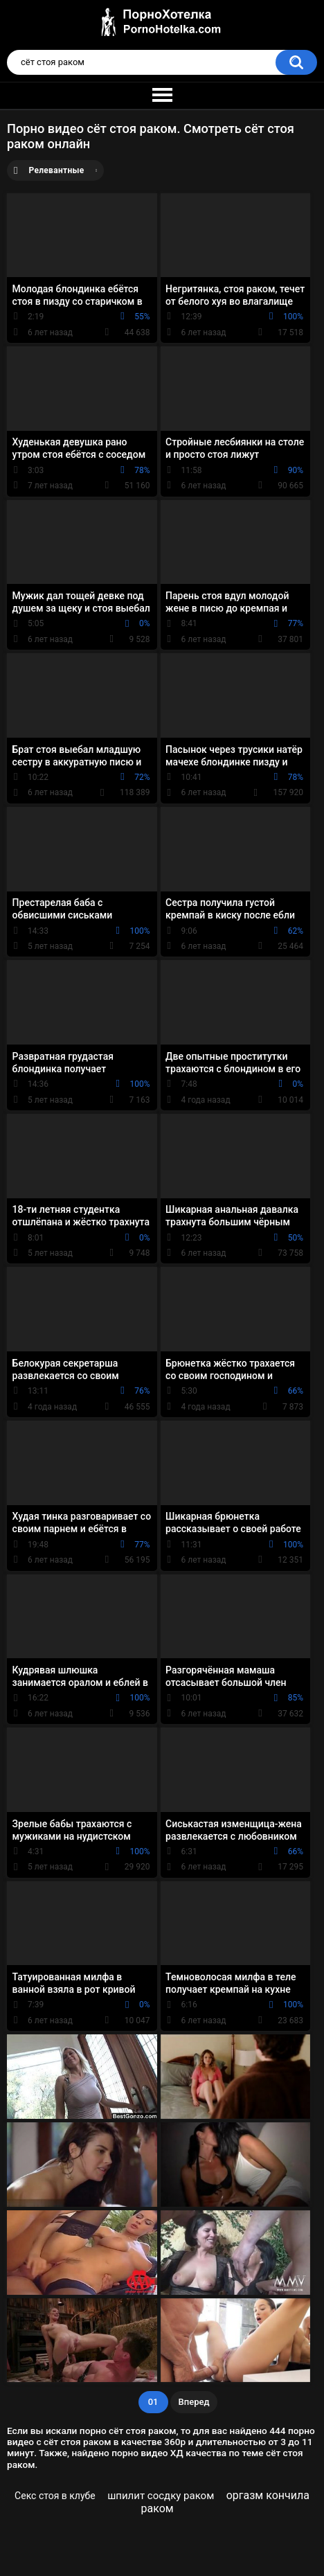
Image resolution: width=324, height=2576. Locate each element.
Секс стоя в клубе (55, 2495)
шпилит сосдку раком (160, 2495)
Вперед (194, 2402)
